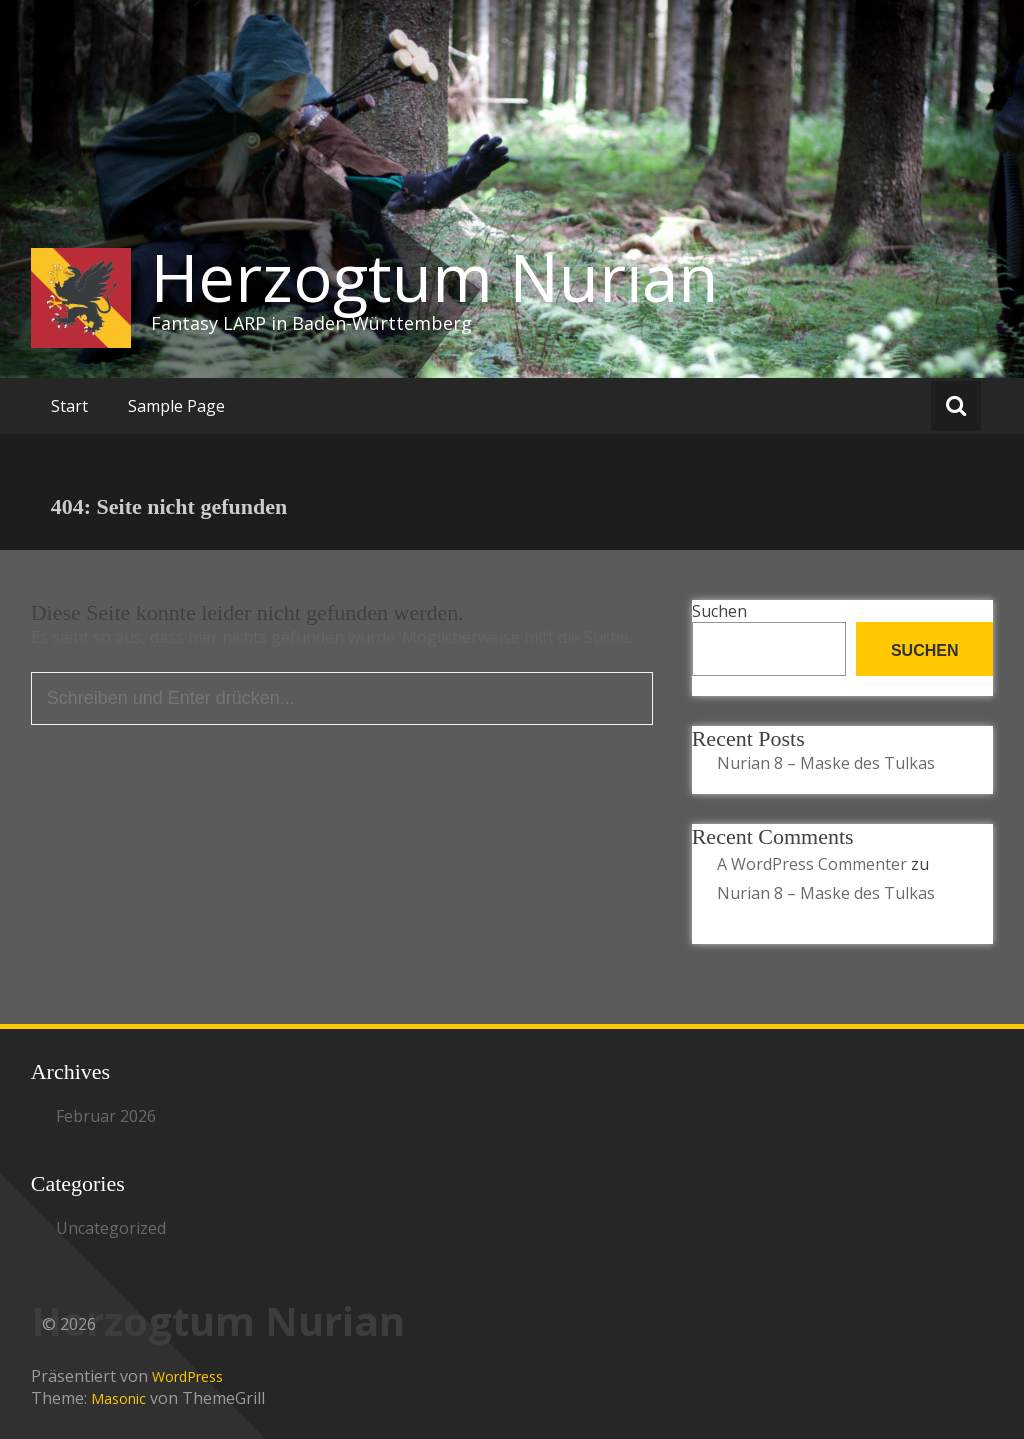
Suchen (719, 611)
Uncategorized (111, 1228)
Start (69, 406)
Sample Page (176, 406)
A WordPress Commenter (812, 864)
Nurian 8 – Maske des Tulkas (826, 763)
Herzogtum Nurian (434, 277)
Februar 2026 (106, 1116)
